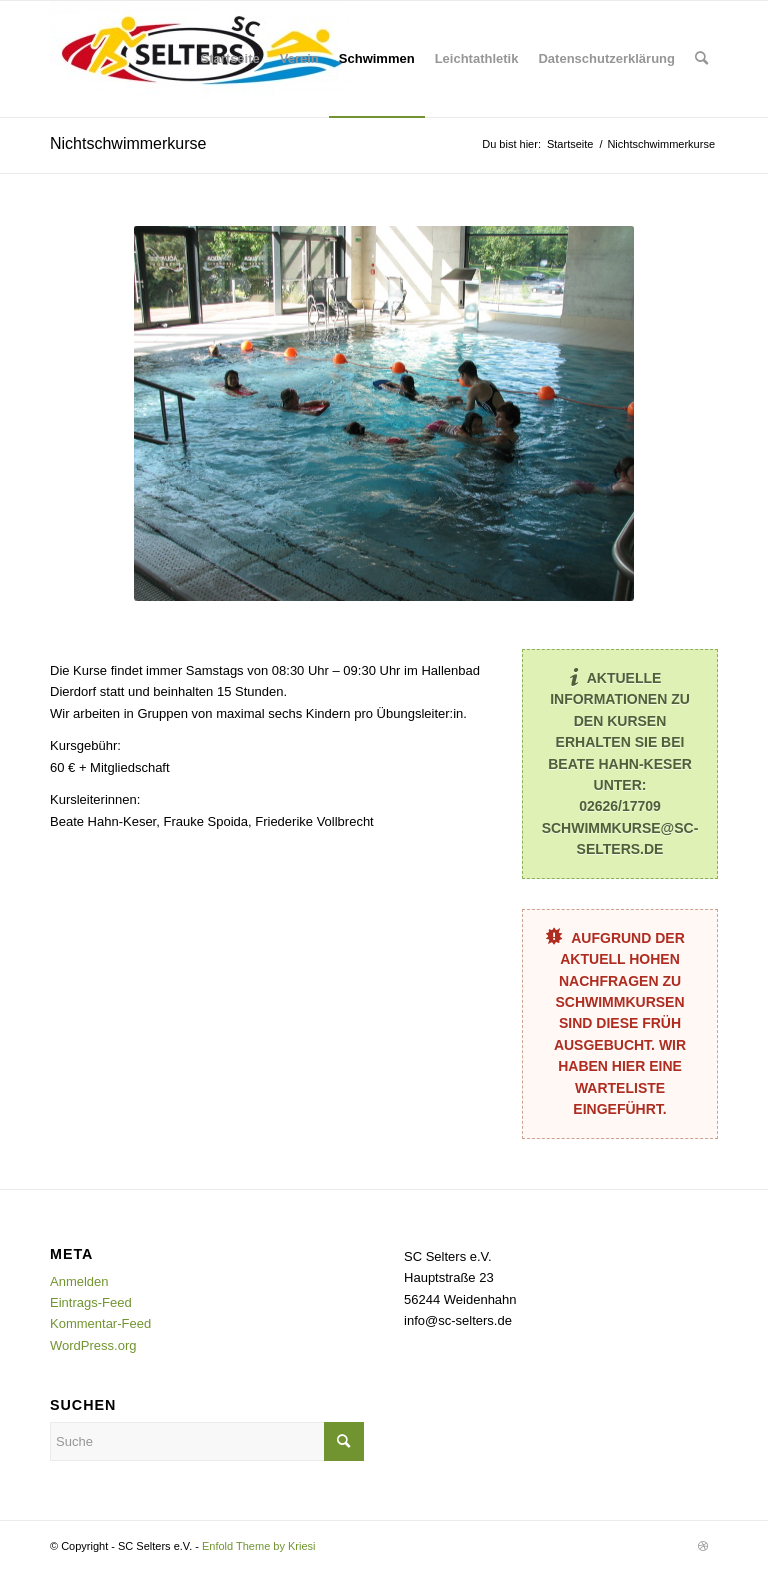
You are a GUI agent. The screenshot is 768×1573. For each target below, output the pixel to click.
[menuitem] (230, 59)
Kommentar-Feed (100, 1323)
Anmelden (79, 1281)
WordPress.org (93, 1345)
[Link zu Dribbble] (703, 1546)
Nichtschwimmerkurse (128, 143)
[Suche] (701, 59)
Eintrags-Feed (91, 1302)
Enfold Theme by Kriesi (259, 1546)
